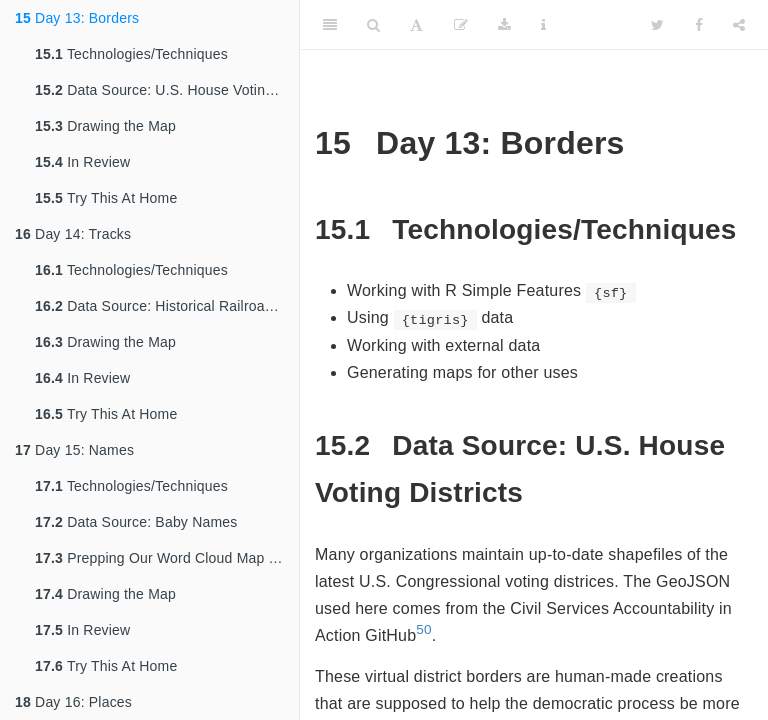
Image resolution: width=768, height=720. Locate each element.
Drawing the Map (105, 126)
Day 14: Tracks (73, 234)
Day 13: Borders (77, 18)
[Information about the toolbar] (543, 25)
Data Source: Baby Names (136, 522)
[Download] (504, 25)
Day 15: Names (74, 450)
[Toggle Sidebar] (330, 25)
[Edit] (461, 25)
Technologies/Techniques (131, 54)
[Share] (739, 25)
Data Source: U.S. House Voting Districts (167, 90)
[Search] (373, 25)
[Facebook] (699, 25)
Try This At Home (106, 198)
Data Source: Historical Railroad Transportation (167, 306)
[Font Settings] (416, 25)
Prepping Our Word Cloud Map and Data (167, 558)
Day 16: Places (73, 702)
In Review (82, 162)
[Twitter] (657, 25)
